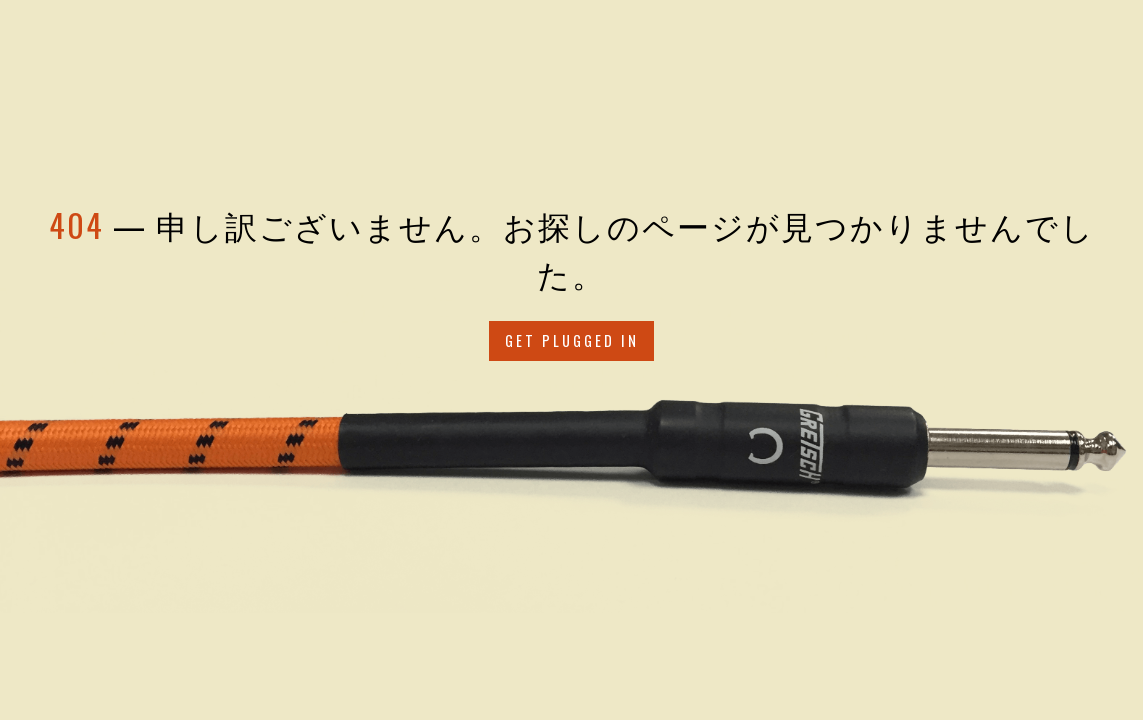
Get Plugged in (572, 340)
